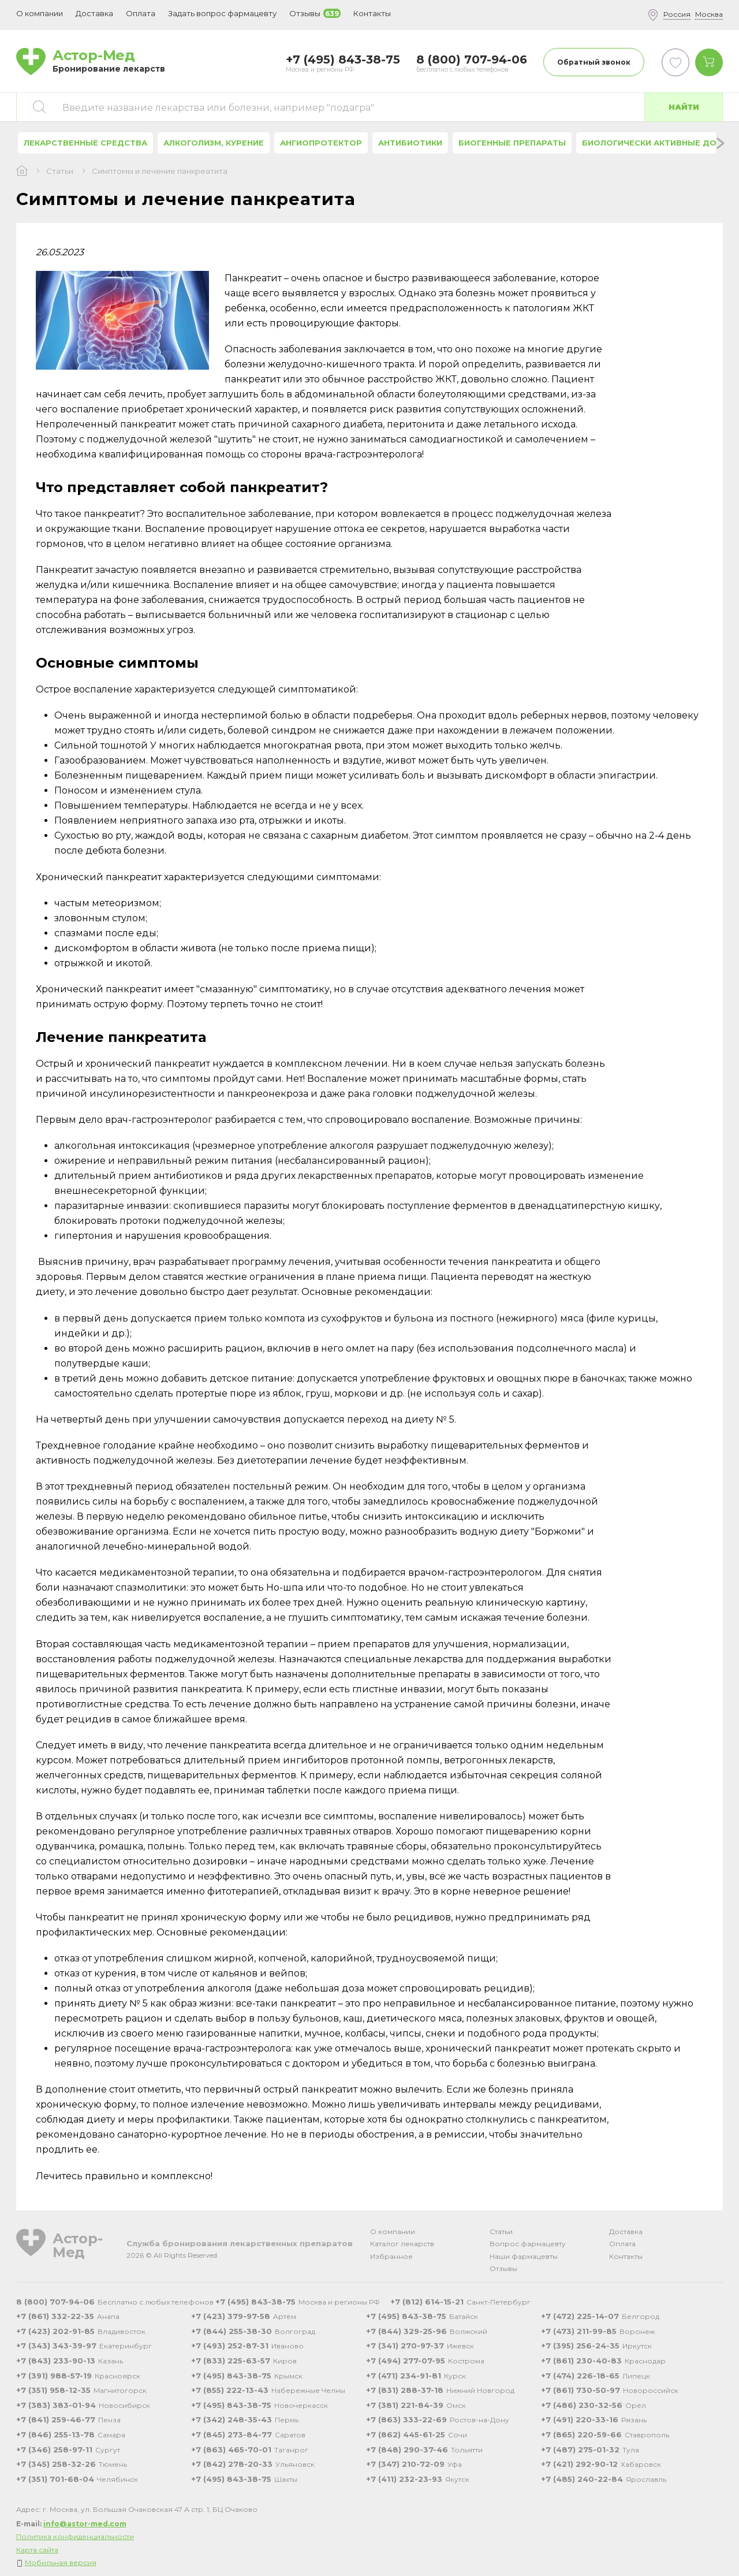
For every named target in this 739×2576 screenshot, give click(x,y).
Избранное (391, 2256)
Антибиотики (410, 142)
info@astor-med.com (84, 2523)
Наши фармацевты (524, 2256)
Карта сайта (37, 2549)
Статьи (59, 171)
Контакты (626, 2256)
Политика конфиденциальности (75, 2536)
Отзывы (503, 2268)
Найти (684, 106)
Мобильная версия (60, 2562)
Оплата (140, 13)
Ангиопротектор (321, 142)
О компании (392, 2231)
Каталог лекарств (402, 2243)
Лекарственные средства (85, 142)
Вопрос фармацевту (528, 2243)
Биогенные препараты (512, 142)
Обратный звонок (593, 62)
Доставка (626, 2231)
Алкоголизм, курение (213, 142)
